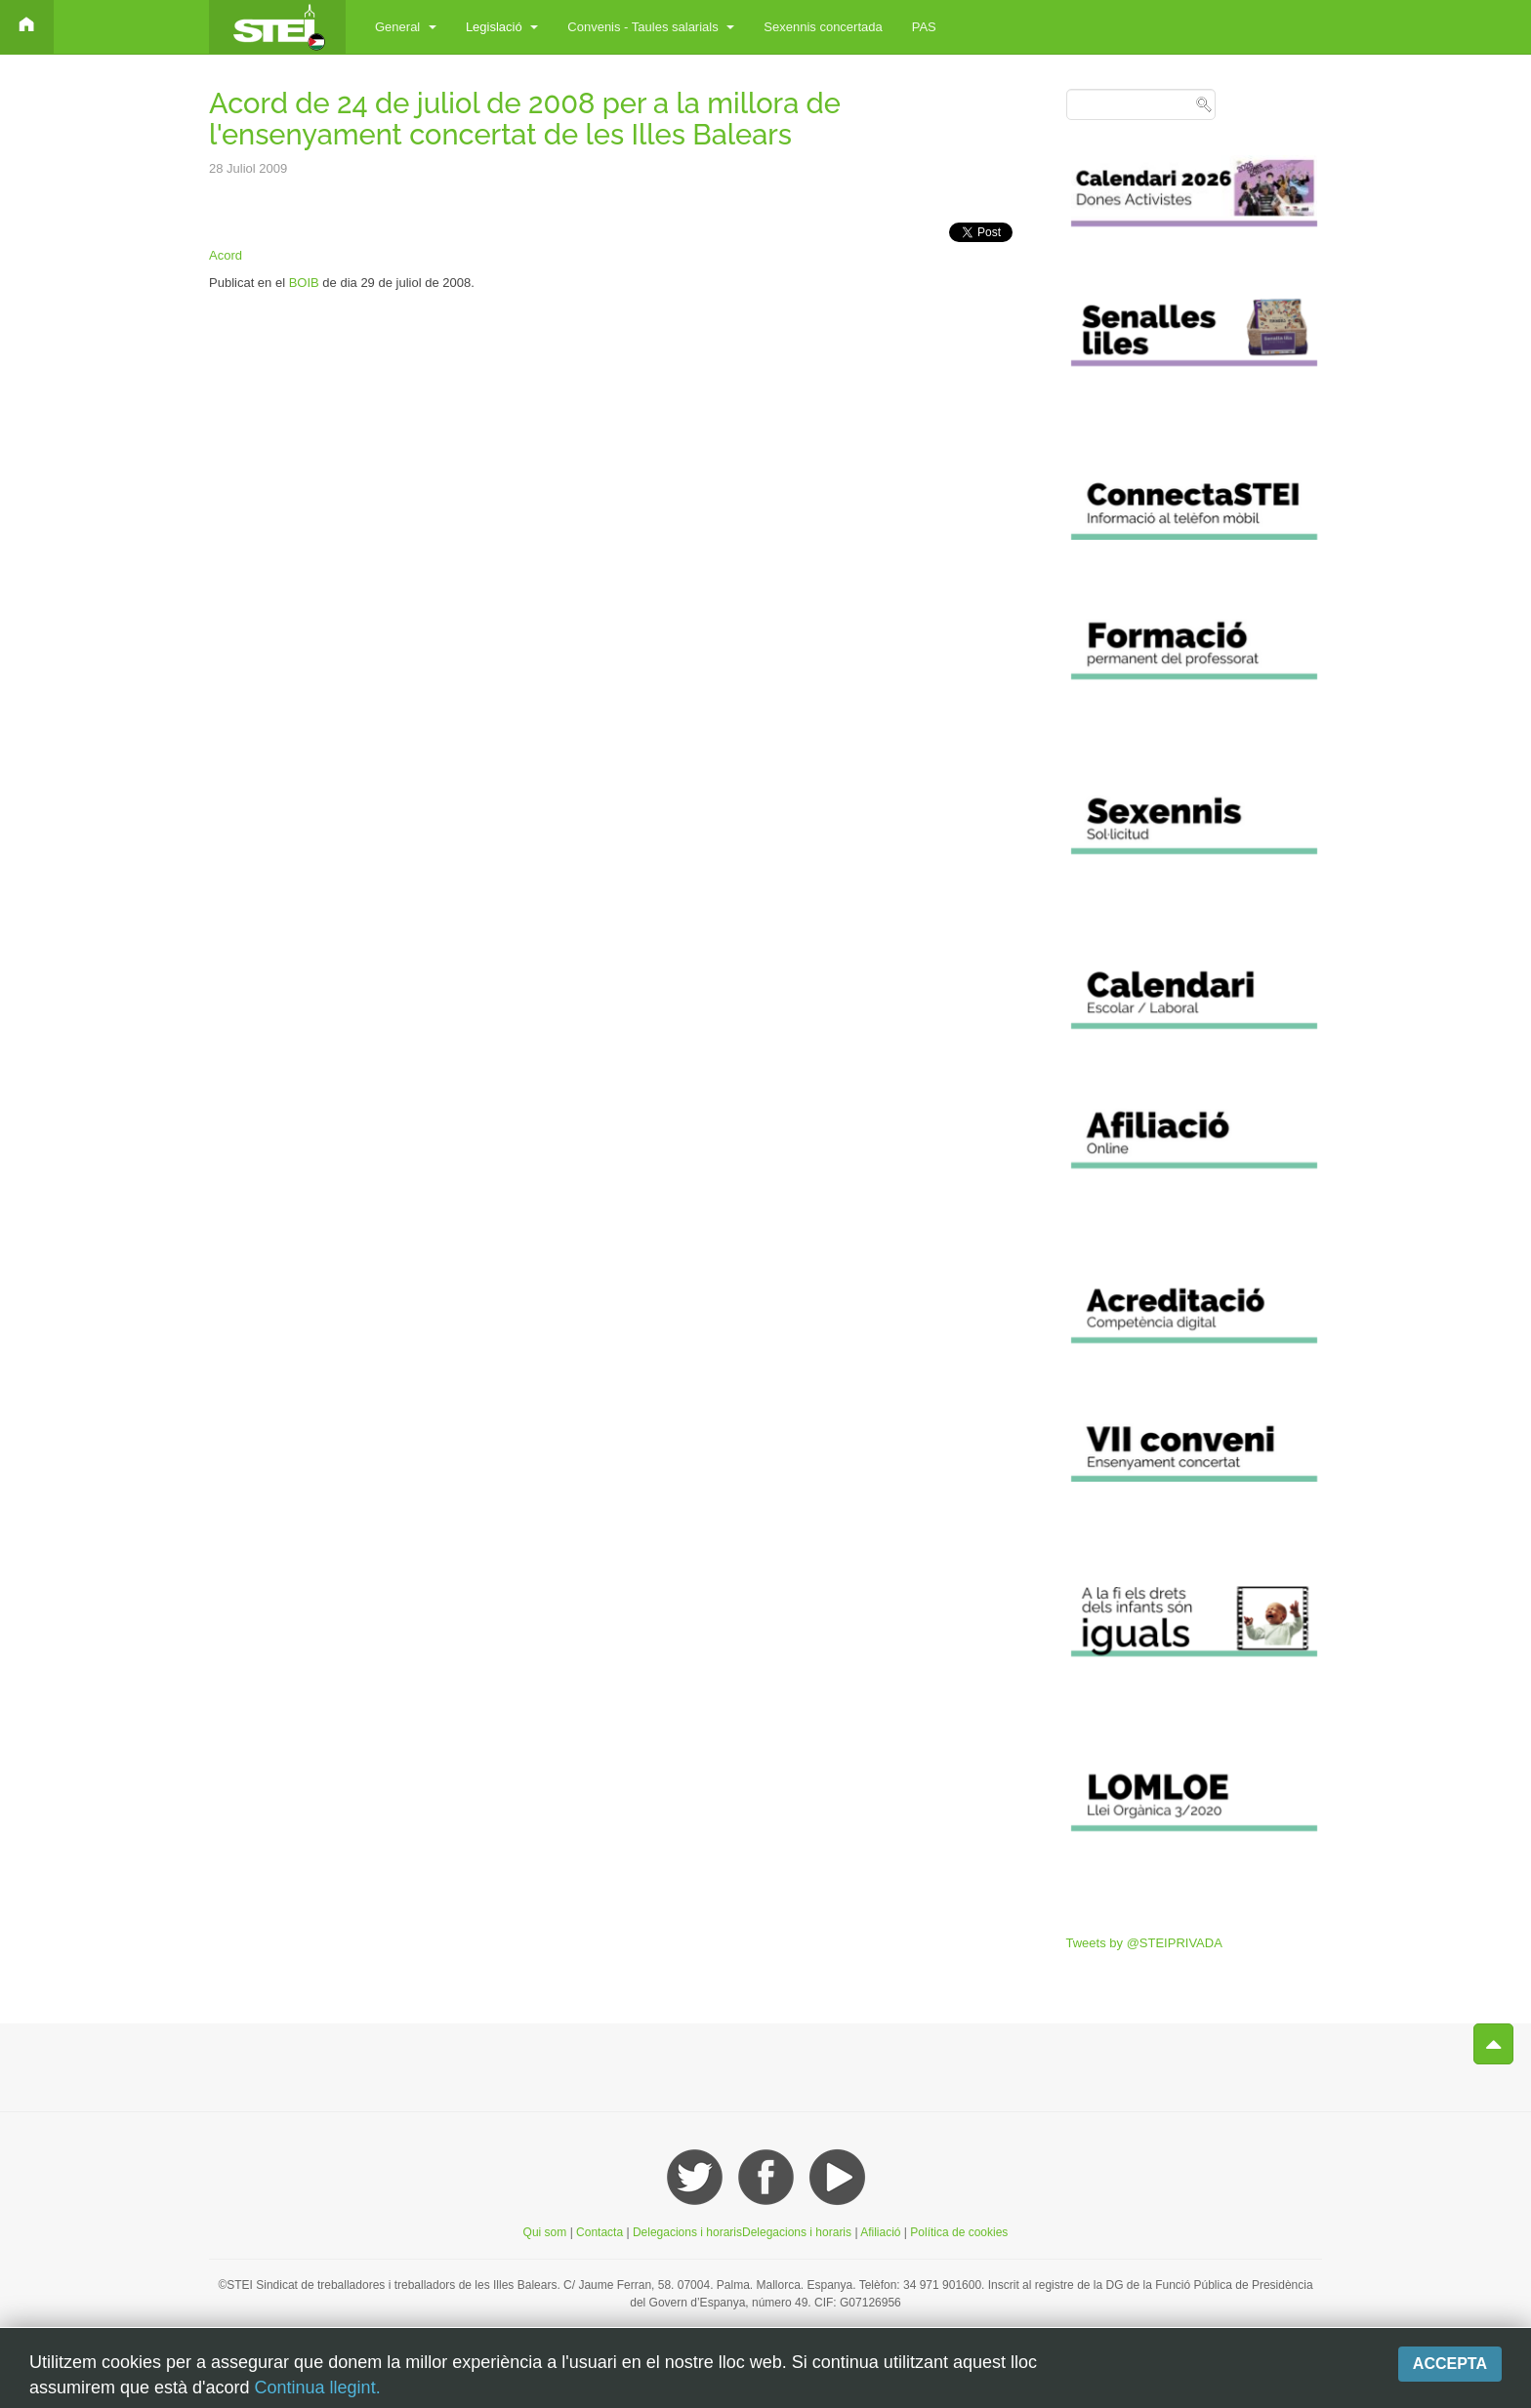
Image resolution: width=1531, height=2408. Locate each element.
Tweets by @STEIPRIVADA (1144, 1943)
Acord (225, 255)
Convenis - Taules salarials (650, 27)
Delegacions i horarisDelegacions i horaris (740, 2232)
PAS (924, 27)
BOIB (304, 282)
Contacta (601, 2232)
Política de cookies (959, 2232)
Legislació (502, 27)
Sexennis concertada (823, 27)
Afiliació (882, 2232)
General (405, 27)
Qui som (545, 2232)
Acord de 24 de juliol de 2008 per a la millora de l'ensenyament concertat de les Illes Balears (525, 119)
